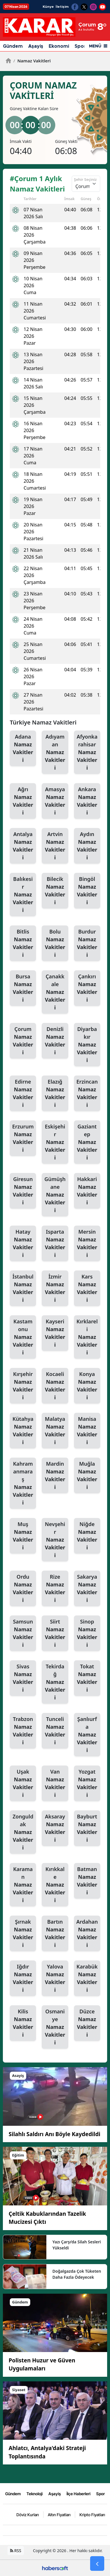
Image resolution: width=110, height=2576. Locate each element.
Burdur (87, 943)
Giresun (23, 1191)
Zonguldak (23, 1832)
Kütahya (23, 1430)
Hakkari (87, 1191)
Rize (55, 1588)
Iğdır (23, 1978)
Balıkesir (23, 894)
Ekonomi (59, 46)
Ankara (87, 801)
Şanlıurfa (87, 1735)
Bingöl (87, 890)
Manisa (87, 1430)
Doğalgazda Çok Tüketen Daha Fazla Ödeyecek (76, 2274)
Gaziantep (87, 1142)
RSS (15, 2550)
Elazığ (55, 1093)
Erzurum (23, 1138)
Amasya (55, 801)
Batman (87, 1881)
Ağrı (23, 801)
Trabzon (23, 1731)
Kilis (23, 2023)
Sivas (23, 1678)
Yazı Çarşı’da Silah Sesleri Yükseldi (76, 2245)
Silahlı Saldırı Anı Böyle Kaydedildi (54, 2134)
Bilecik (55, 890)
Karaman (23, 1885)
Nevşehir (55, 1540)
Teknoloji (34, 2493)
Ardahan (87, 1933)
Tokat (87, 1678)
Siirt (55, 1633)
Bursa (23, 988)
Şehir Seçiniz (85, 179)
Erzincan (87, 1093)
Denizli (55, 1041)
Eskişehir (55, 1142)
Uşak (23, 1783)
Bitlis (23, 943)
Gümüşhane (55, 1195)
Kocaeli (55, 1386)
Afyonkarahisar (87, 752)
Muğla (87, 1475)
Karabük (87, 1978)
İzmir (55, 1288)
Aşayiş (35, 46)
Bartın (55, 1933)
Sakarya (87, 1588)
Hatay (23, 1243)
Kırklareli (87, 1337)
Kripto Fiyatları (92, 2514)
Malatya (55, 1430)
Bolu (55, 943)
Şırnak (23, 1933)
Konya (87, 1386)
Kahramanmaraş (23, 1483)
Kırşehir (23, 1386)
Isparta (55, 1243)
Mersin (87, 1243)
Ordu (23, 1588)
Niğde (87, 1536)
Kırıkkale (55, 1885)
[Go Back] (97, 2563)
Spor (80, 46)
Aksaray (55, 1828)
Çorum (23, 1041)
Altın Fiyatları (59, 2514)
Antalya (23, 846)
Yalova (55, 1978)
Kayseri (55, 1333)
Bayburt (87, 1828)
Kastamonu (23, 1337)
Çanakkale (55, 992)
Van (55, 1783)
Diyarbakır (87, 1045)
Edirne (23, 1093)
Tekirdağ (55, 1682)
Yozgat (87, 1783)
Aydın (87, 846)
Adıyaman (55, 752)
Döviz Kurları (27, 2514)
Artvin (55, 846)
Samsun (23, 1633)
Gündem (13, 46)
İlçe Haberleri (78, 2493)
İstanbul (23, 1288)
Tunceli (55, 1731)
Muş (23, 1536)
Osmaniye (55, 2027)
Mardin (55, 1475)
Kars (87, 1288)
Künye (48, 6)
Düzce (87, 2023)
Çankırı (87, 988)
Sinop (87, 1633)
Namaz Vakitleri (32, 61)
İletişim (62, 6)
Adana (23, 748)
